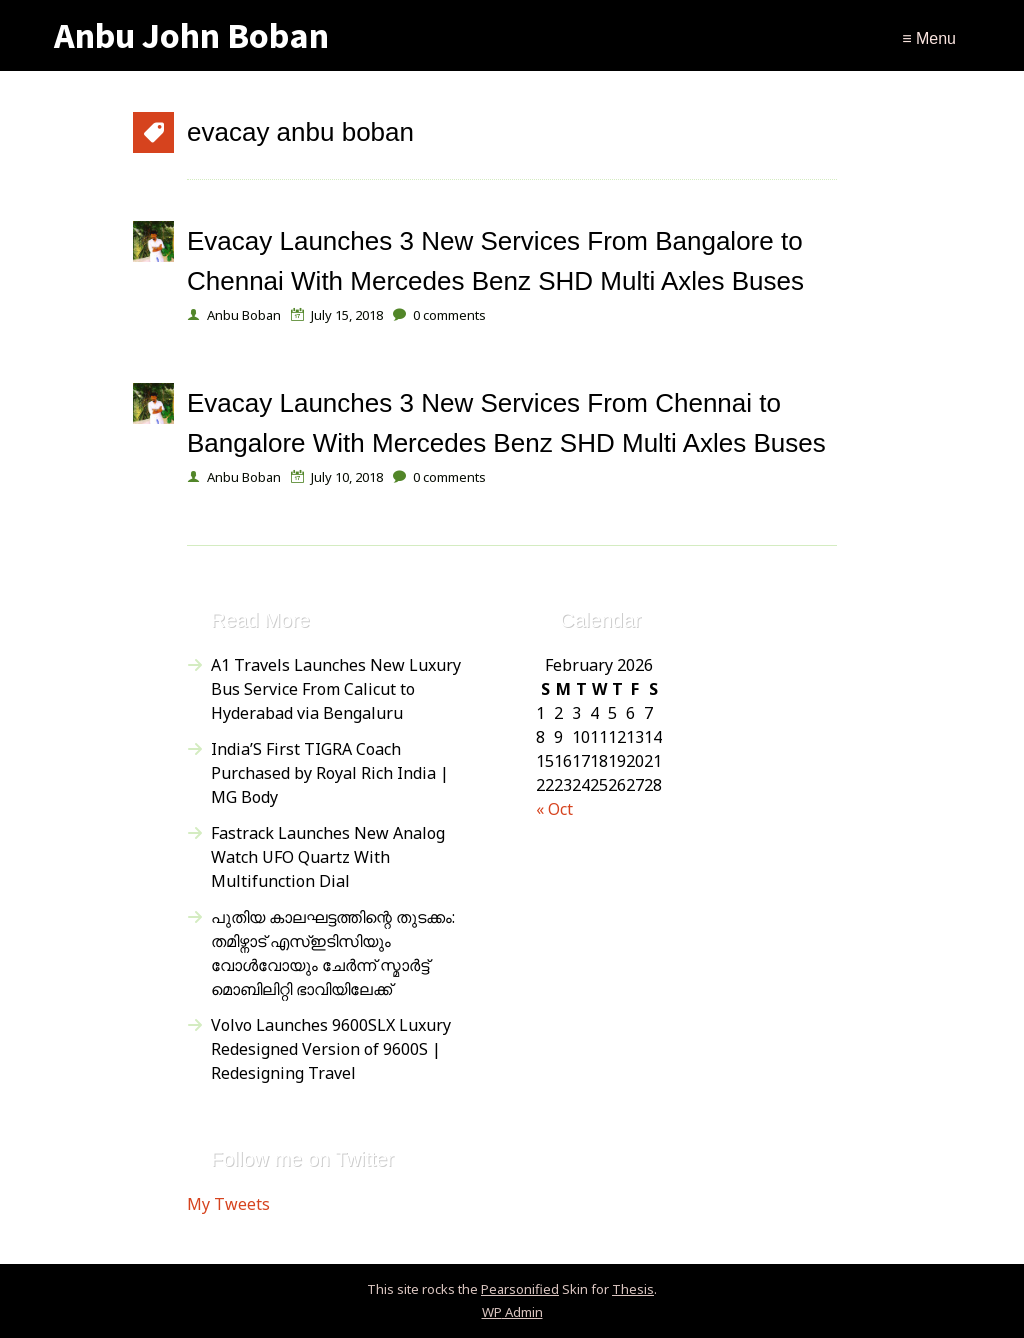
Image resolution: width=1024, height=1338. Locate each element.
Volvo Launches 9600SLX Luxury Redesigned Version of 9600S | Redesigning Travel (331, 1049)
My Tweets (228, 1204)
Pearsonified (520, 1289)
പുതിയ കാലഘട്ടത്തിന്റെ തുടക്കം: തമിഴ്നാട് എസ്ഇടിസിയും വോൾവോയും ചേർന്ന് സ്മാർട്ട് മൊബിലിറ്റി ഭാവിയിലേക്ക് (333, 953)
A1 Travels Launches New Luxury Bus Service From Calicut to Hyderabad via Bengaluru (336, 689)
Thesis (633, 1289)
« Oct (554, 809)
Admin (512, 1312)
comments (449, 315)
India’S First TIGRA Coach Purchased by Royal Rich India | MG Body (330, 773)
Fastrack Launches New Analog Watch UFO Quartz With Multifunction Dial (328, 857)
